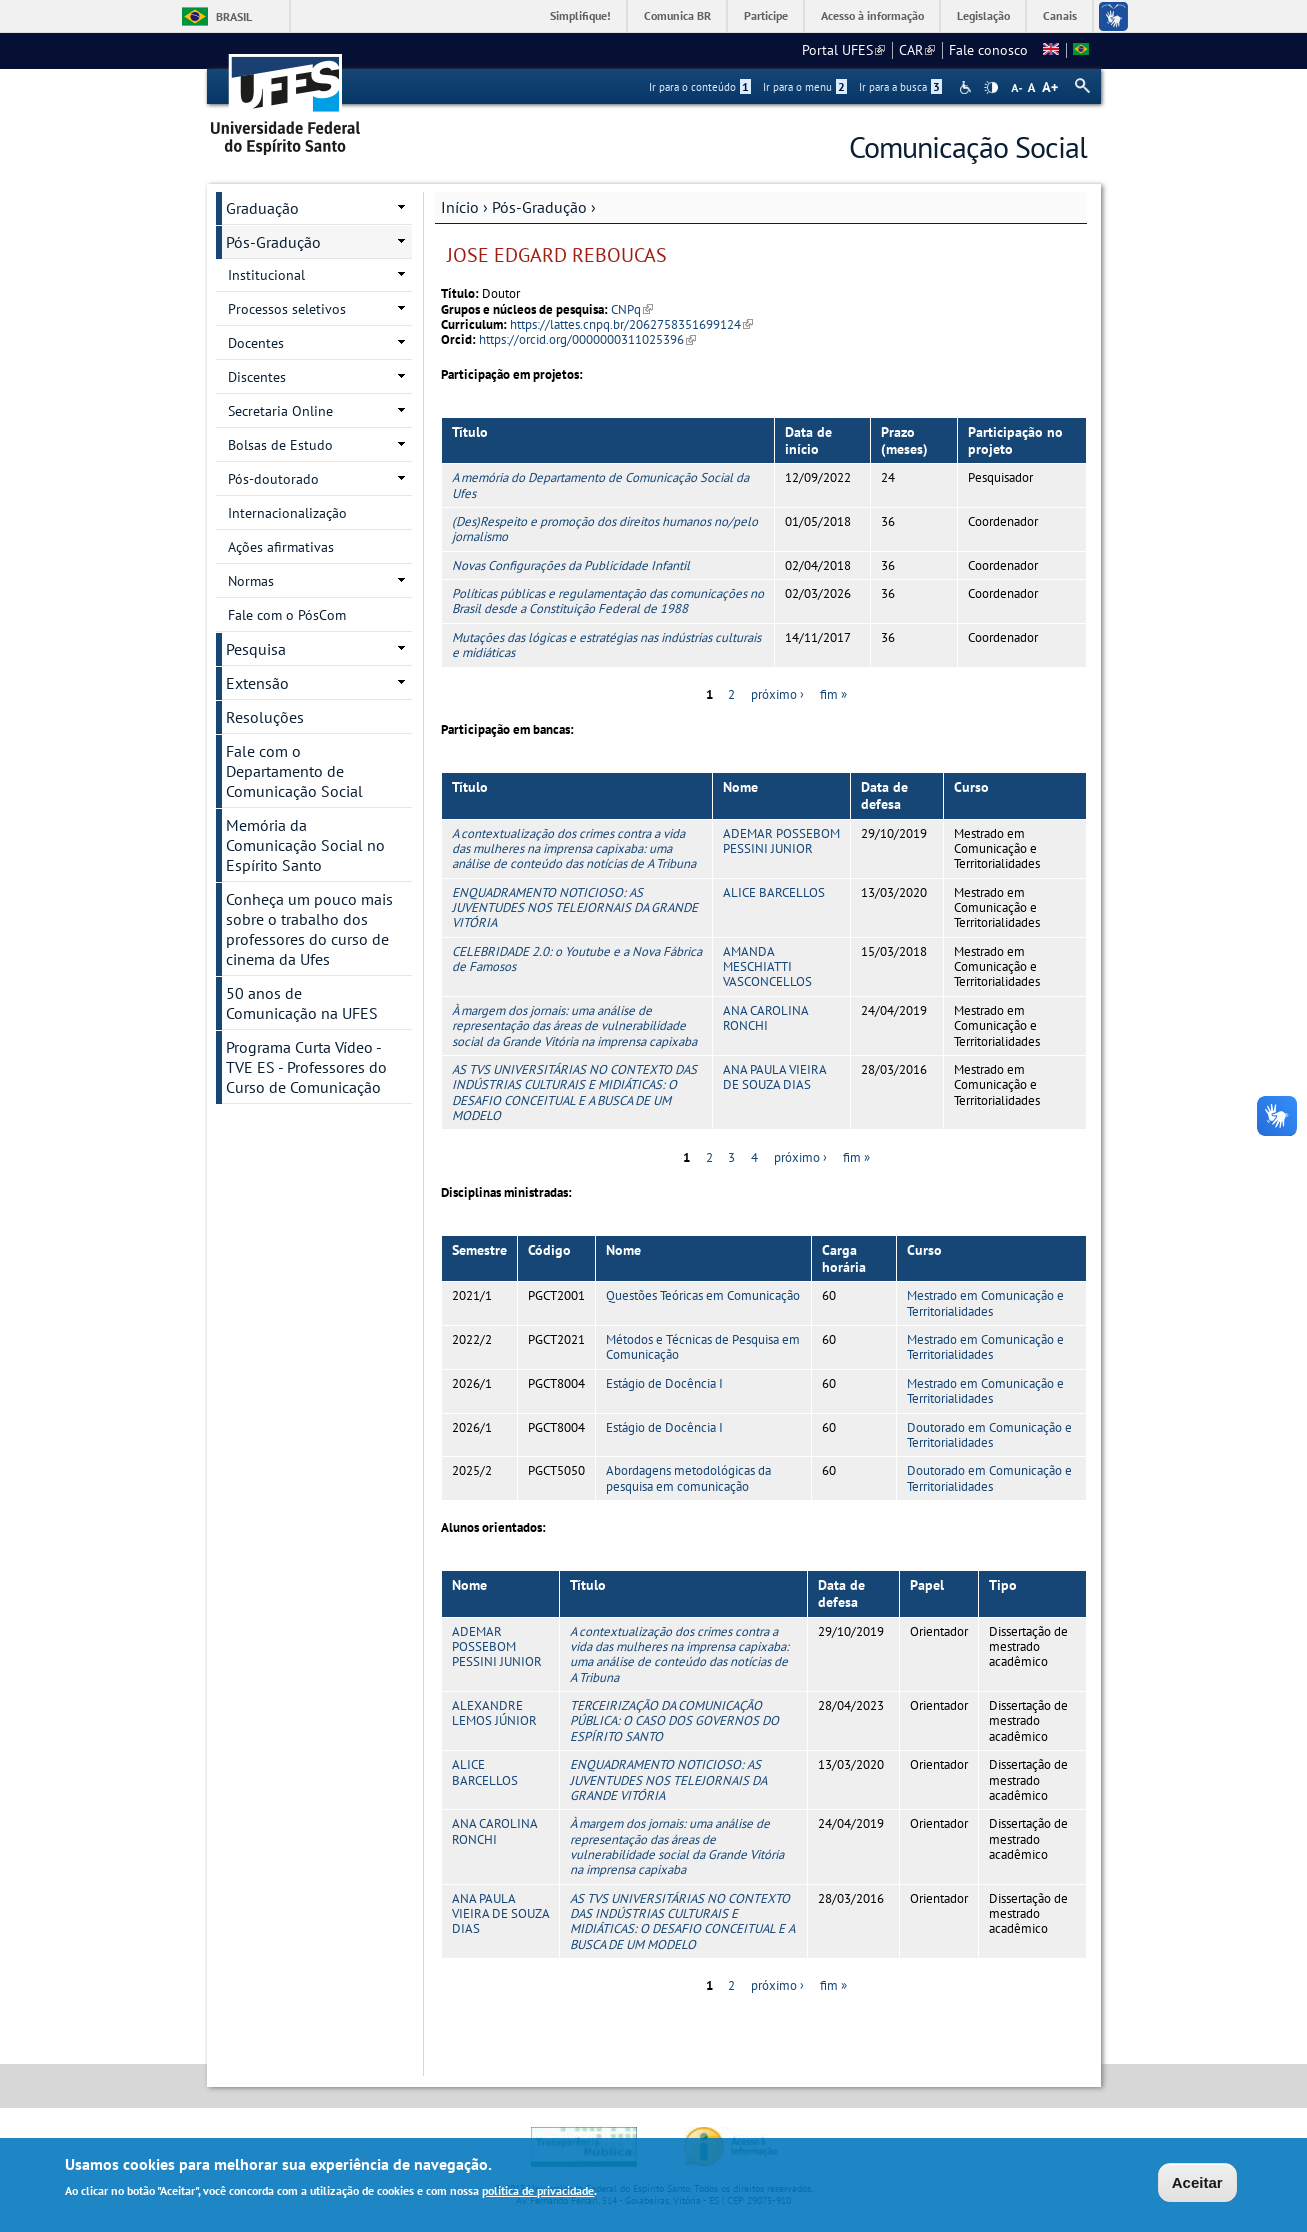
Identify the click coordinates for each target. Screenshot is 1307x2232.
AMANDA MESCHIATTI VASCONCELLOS (767, 967)
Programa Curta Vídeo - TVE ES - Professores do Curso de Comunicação (306, 1067)
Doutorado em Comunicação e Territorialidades (989, 1435)
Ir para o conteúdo (700, 87)
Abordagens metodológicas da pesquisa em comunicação (688, 1478)
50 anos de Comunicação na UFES (302, 1003)
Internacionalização (287, 513)
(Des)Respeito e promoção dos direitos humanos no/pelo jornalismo (605, 529)
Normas (251, 581)
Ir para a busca (900, 87)
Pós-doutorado (273, 479)
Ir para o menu (805, 87)
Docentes (256, 343)
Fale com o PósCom (287, 615)
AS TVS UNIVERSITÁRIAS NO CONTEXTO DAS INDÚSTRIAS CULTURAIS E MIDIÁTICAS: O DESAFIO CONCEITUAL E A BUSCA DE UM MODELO (574, 1092)
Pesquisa (256, 649)
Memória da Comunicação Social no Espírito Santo (305, 845)
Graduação (262, 208)
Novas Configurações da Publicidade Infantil (571, 565)
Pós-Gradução (539, 207)
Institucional (266, 275)
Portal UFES (843, 50)
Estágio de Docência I (664, 1383)
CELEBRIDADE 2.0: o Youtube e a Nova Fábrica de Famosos (577, 959)
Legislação (983, 15)
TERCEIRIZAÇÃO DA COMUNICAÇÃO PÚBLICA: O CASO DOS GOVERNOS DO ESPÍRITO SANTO (674, 1721)
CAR (917, 50)
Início (460, 207)
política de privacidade (538, 2192)
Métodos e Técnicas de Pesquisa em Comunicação (703, 1347)
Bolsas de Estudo (280, 445)
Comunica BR (677, 15)
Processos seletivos (287, 309)
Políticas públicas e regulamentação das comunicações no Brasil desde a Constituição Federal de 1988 (608, 601)
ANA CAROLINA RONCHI (765, 1018)
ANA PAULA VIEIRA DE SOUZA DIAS (774, 1077)
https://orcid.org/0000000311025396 (587, 339)
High (991, 88)
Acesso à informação (872, 15)
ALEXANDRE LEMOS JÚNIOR (494, 1713)
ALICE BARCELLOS (774, 892)
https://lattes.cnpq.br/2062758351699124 (631, 324)
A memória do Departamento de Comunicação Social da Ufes (600, 485)
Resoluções (265, 717)
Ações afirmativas (281, 547)
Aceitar (1197, 2183)
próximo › (777, 694)
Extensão (257, 683)
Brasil (234, 16)
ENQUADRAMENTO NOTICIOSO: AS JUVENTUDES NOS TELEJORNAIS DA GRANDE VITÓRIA (575, 908)
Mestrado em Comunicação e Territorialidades (985, 1303)
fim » (833, 694)
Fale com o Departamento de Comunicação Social (294, 771)
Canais (1060, 15)
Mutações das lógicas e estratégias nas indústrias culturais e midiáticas (606, 645)
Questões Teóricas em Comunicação (703, 1295)
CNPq (632, 309)
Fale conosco (988, 50)
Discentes (257, 377)
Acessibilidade (967, 87)
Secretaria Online (280, 411)
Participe (766, 15)
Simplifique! (580, 15)
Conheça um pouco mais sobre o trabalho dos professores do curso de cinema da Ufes (309, 929)
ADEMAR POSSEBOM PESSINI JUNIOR (781, 841)
